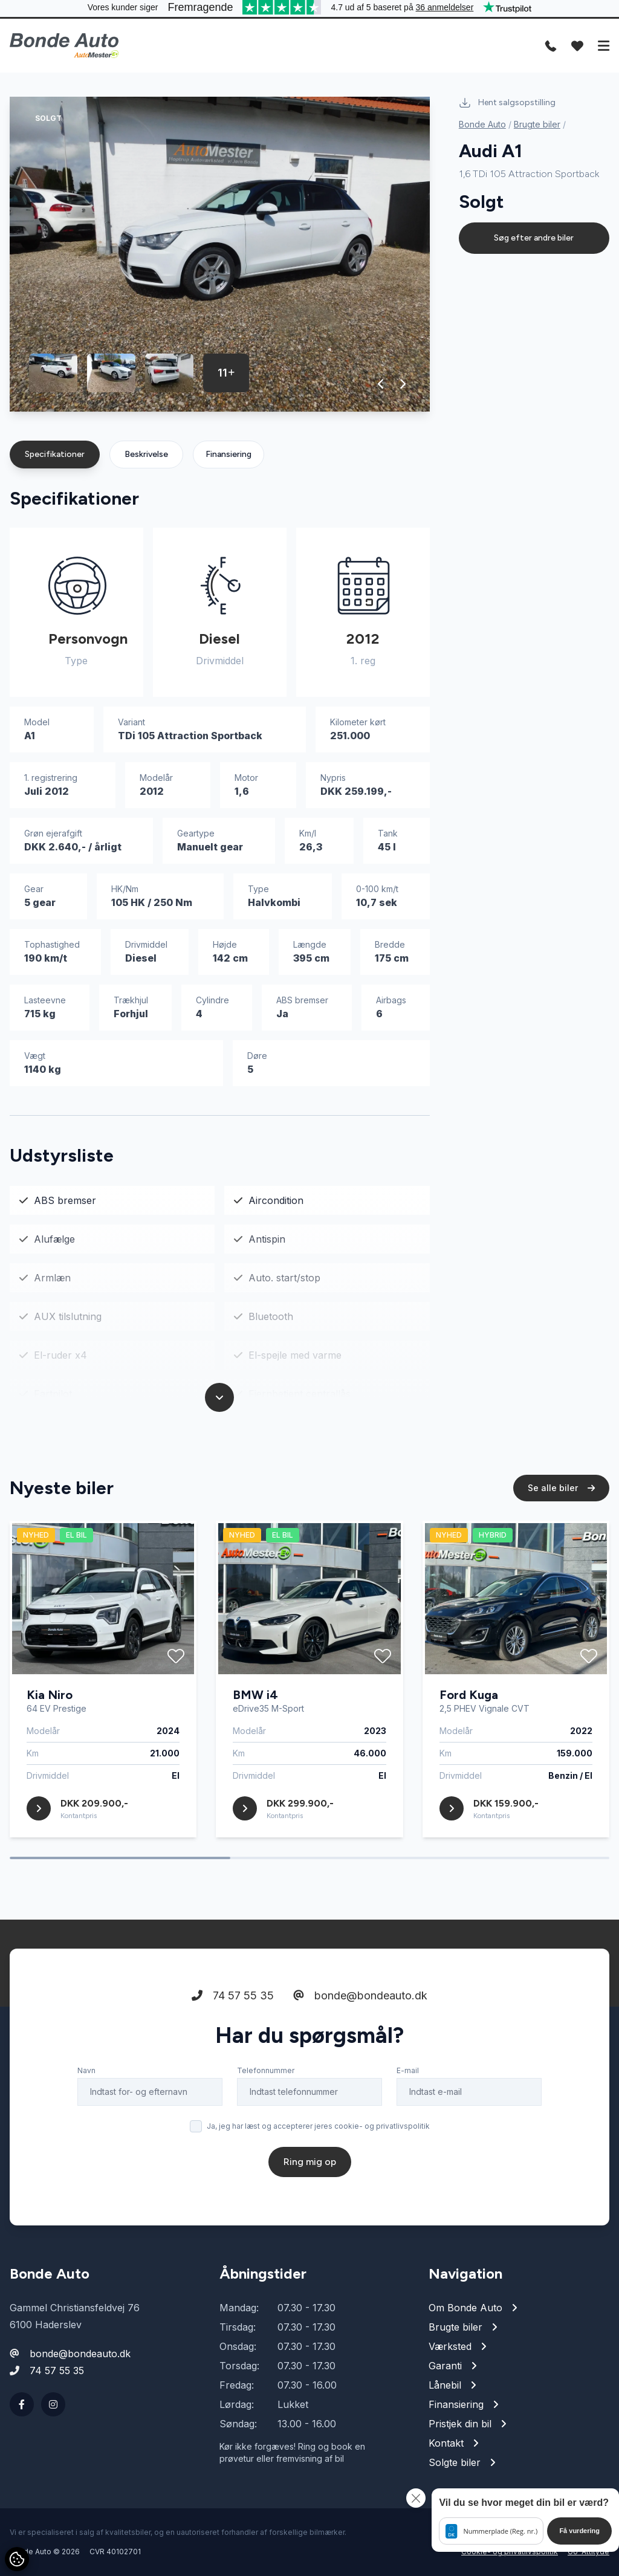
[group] (220, 254)
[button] (381, 383)
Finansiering (228, 454)
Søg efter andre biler (534, 238)
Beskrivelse (146, 454)
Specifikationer (55, 454)
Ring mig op (310, 2166)
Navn (86, 2075)
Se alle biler (561, 1492)
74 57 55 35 (233, 2000)
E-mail (408, 2075)
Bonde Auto (482, 124)
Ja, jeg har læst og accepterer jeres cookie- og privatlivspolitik (318, 2130)
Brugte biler (537, 124)
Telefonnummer (265, 2075)
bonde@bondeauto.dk (360, 2000)
